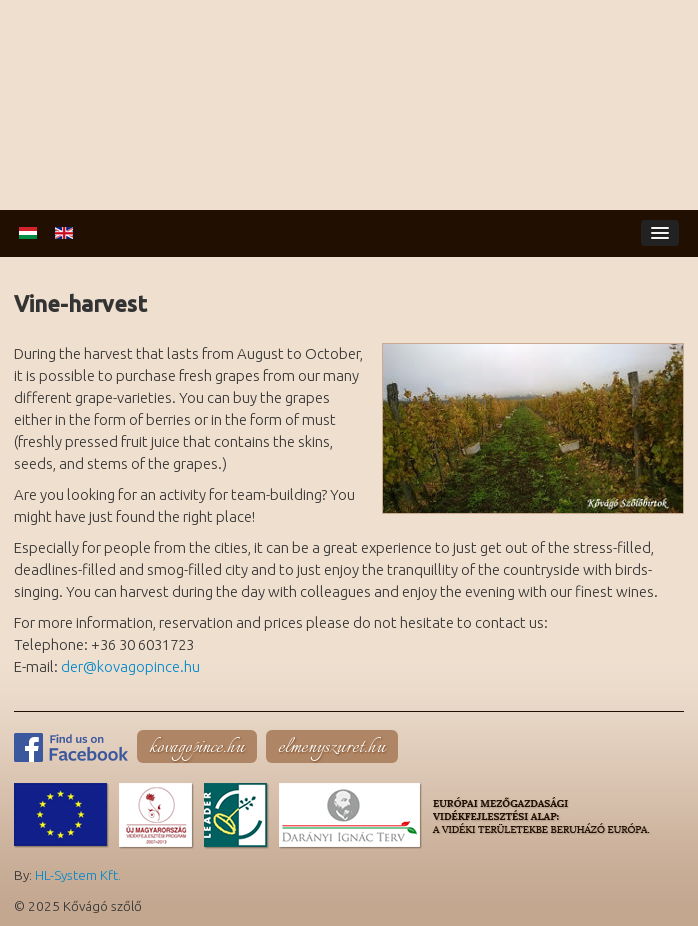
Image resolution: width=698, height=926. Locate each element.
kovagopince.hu (197, 748)
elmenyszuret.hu (332, 748)
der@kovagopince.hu (130, 666)
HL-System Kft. (78, 875)
